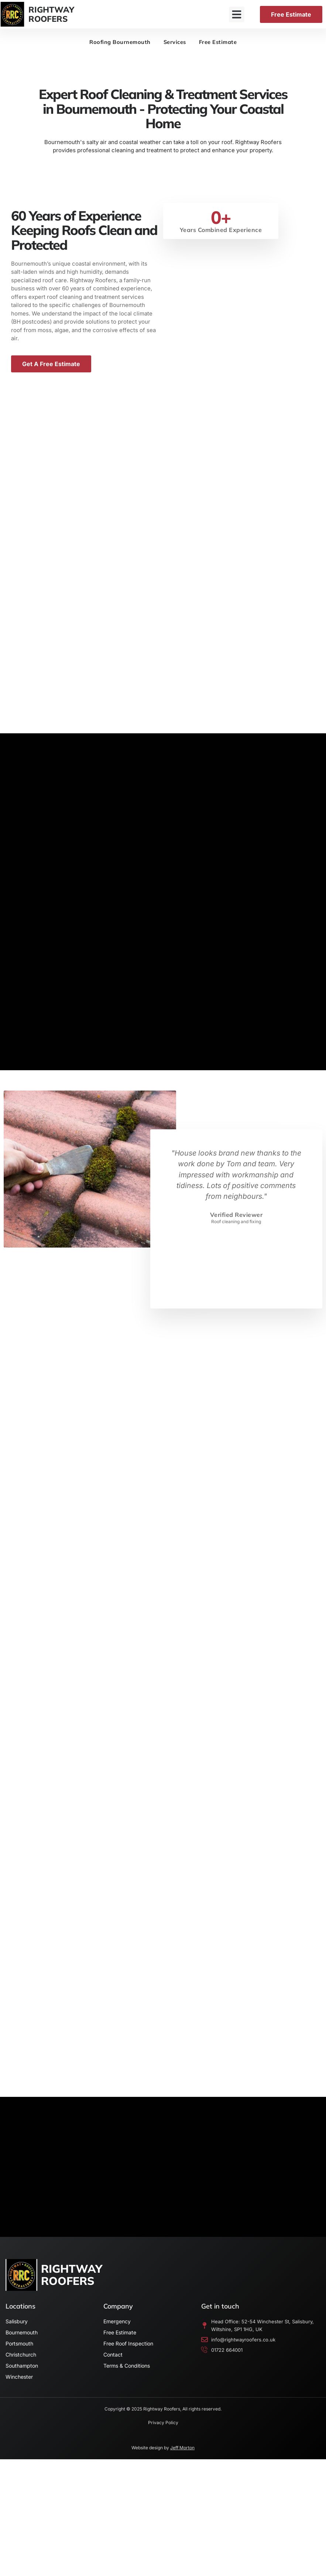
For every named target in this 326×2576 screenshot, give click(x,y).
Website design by (163, 2457)
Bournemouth (22, 2342)
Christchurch (21, 2364)
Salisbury (17, 2331)
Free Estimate (220, 43)
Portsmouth (19, 2353)
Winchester (19, 2387)
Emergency (117, 2331)
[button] (236, 14)
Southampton (22, 2375)
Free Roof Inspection (128, 2353)
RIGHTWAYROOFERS (51, 14)
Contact (113, 2364)
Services (175, 43)
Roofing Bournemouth (117, 43)
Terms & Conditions (126, 2375)
